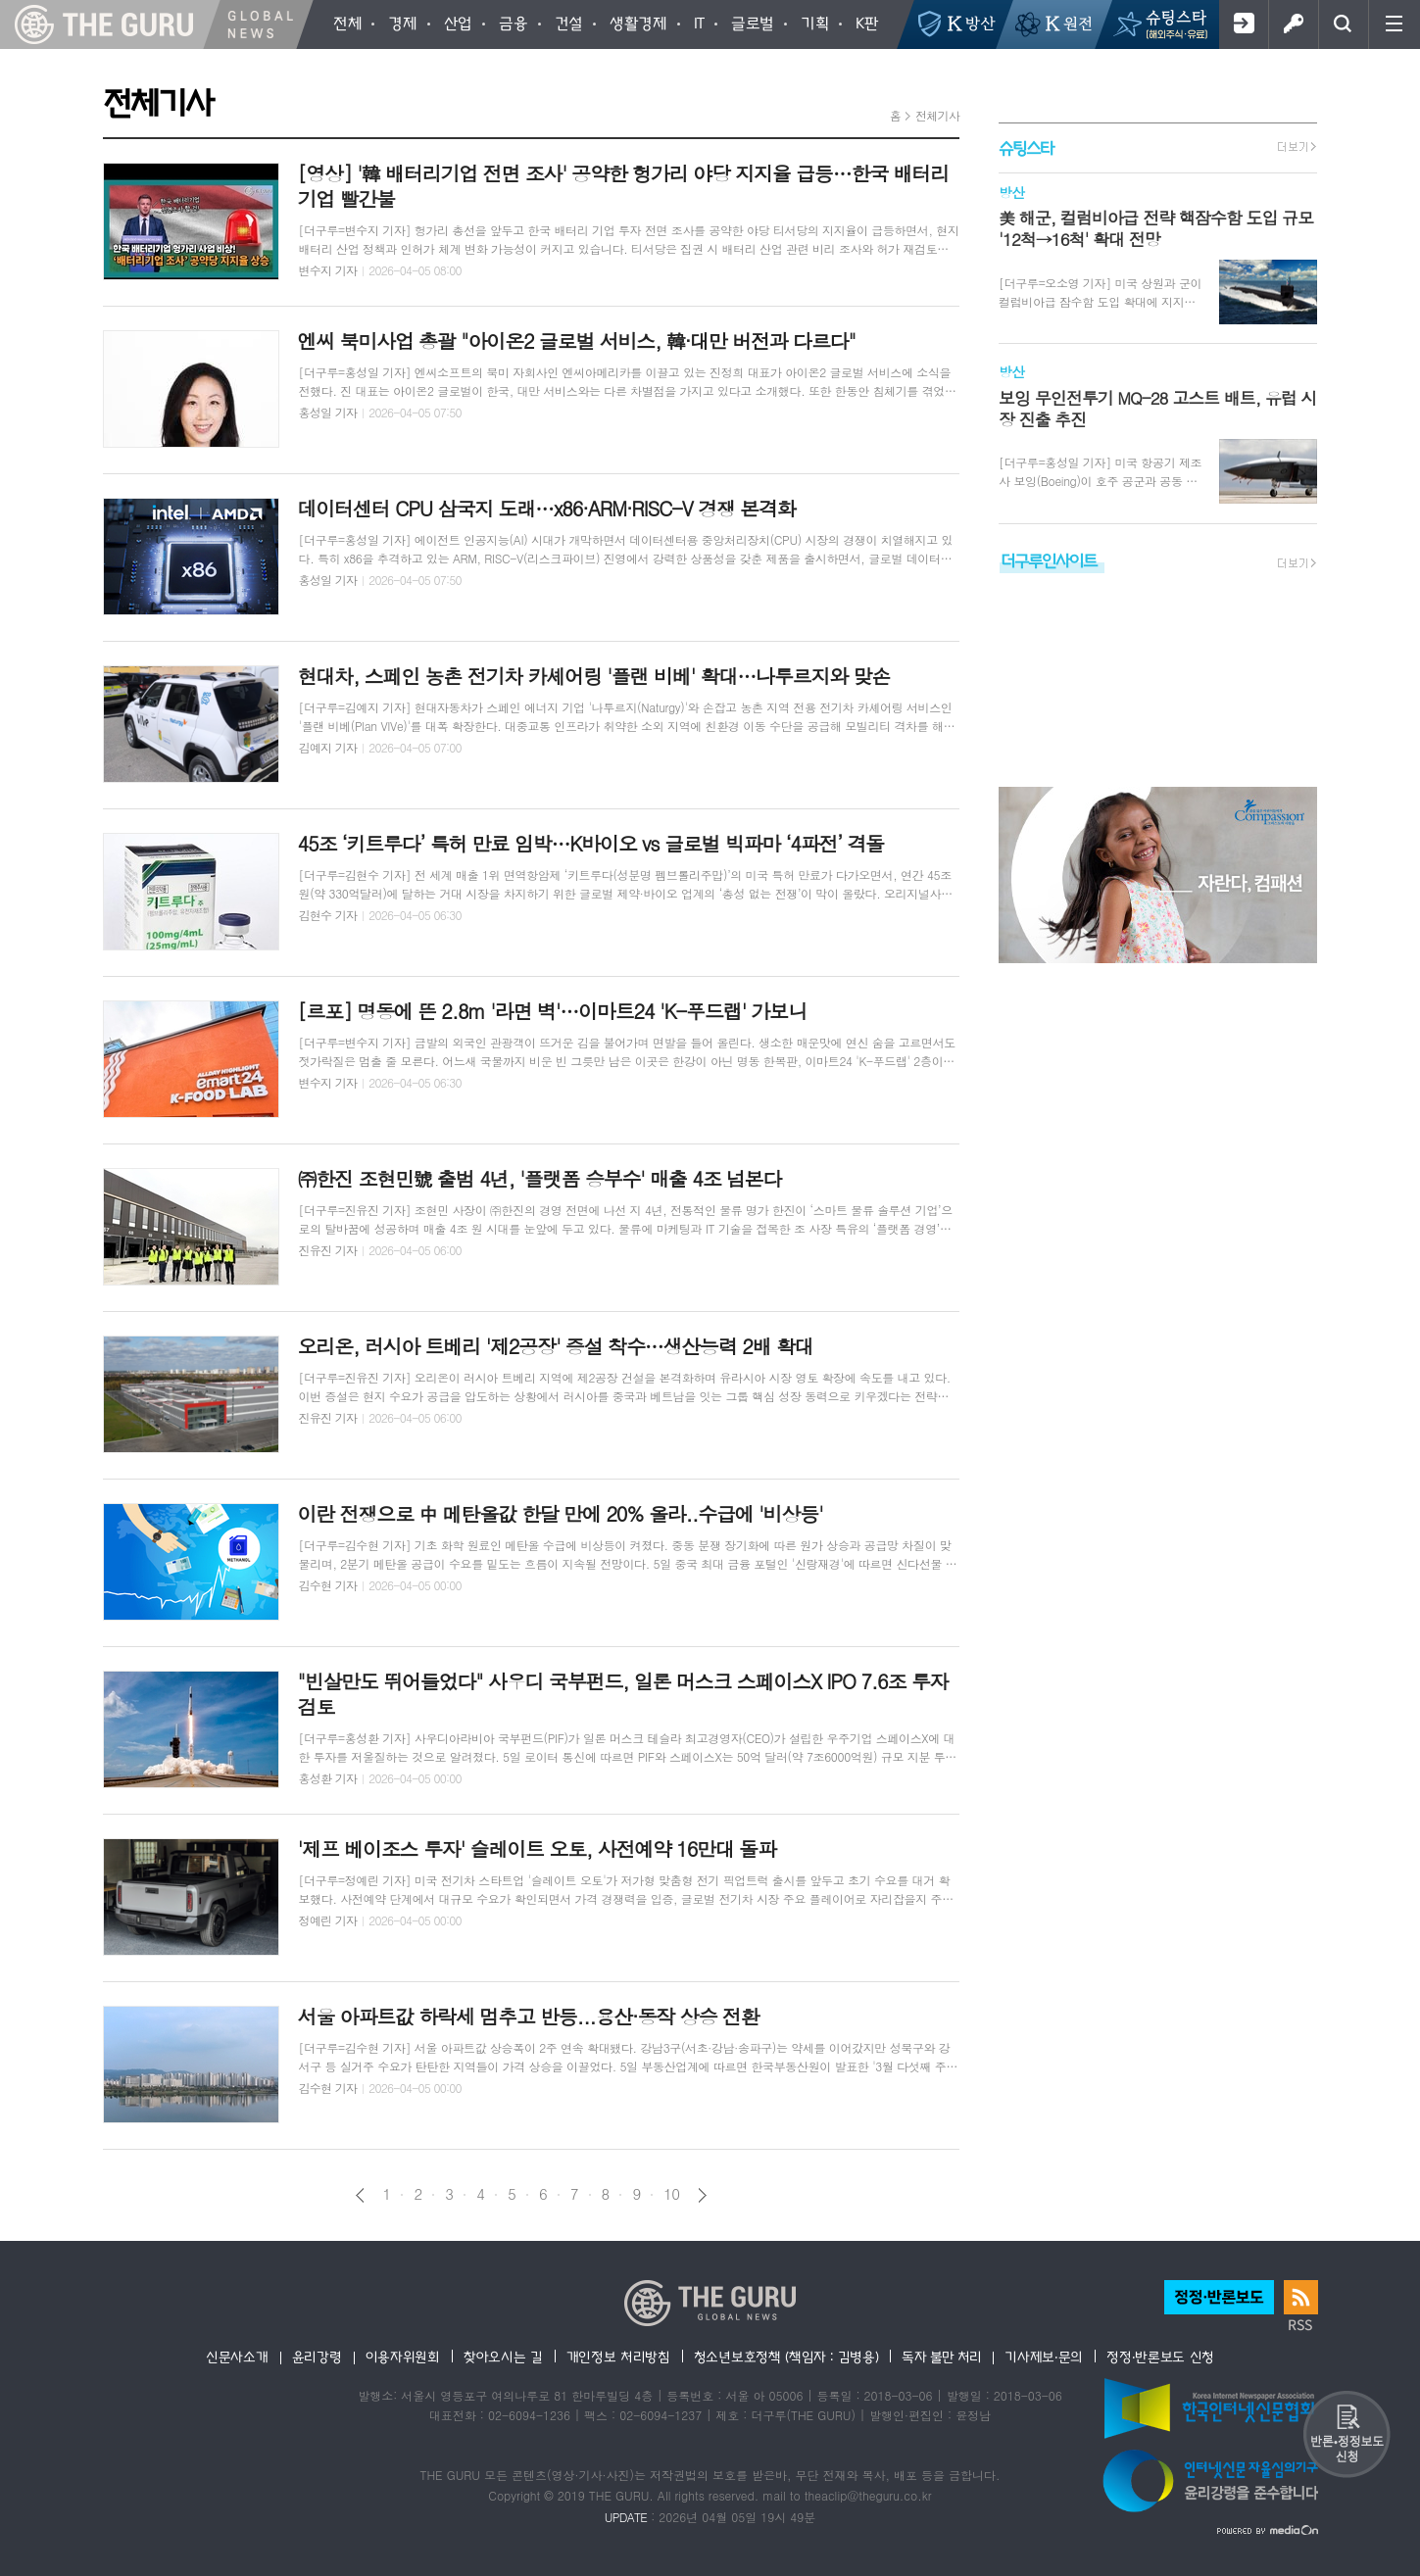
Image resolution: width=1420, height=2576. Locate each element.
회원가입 (1243, 24)
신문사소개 (237, 2356)
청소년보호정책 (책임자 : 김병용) (786, 2356)
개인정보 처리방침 (618, 2356)
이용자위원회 (403, 2356)
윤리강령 (317, 2356)
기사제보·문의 (1043, 2356)
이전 (360, 2195)
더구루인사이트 (1049, 560)
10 (671, 2194)
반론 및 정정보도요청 (1346, 2434)
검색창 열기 (1343, 24)
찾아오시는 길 (503, 2356)
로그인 (1293, 24)
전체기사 (937, 115)
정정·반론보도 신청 (1160, 2356)
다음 (702, 2195)
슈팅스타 (1026, 147)
